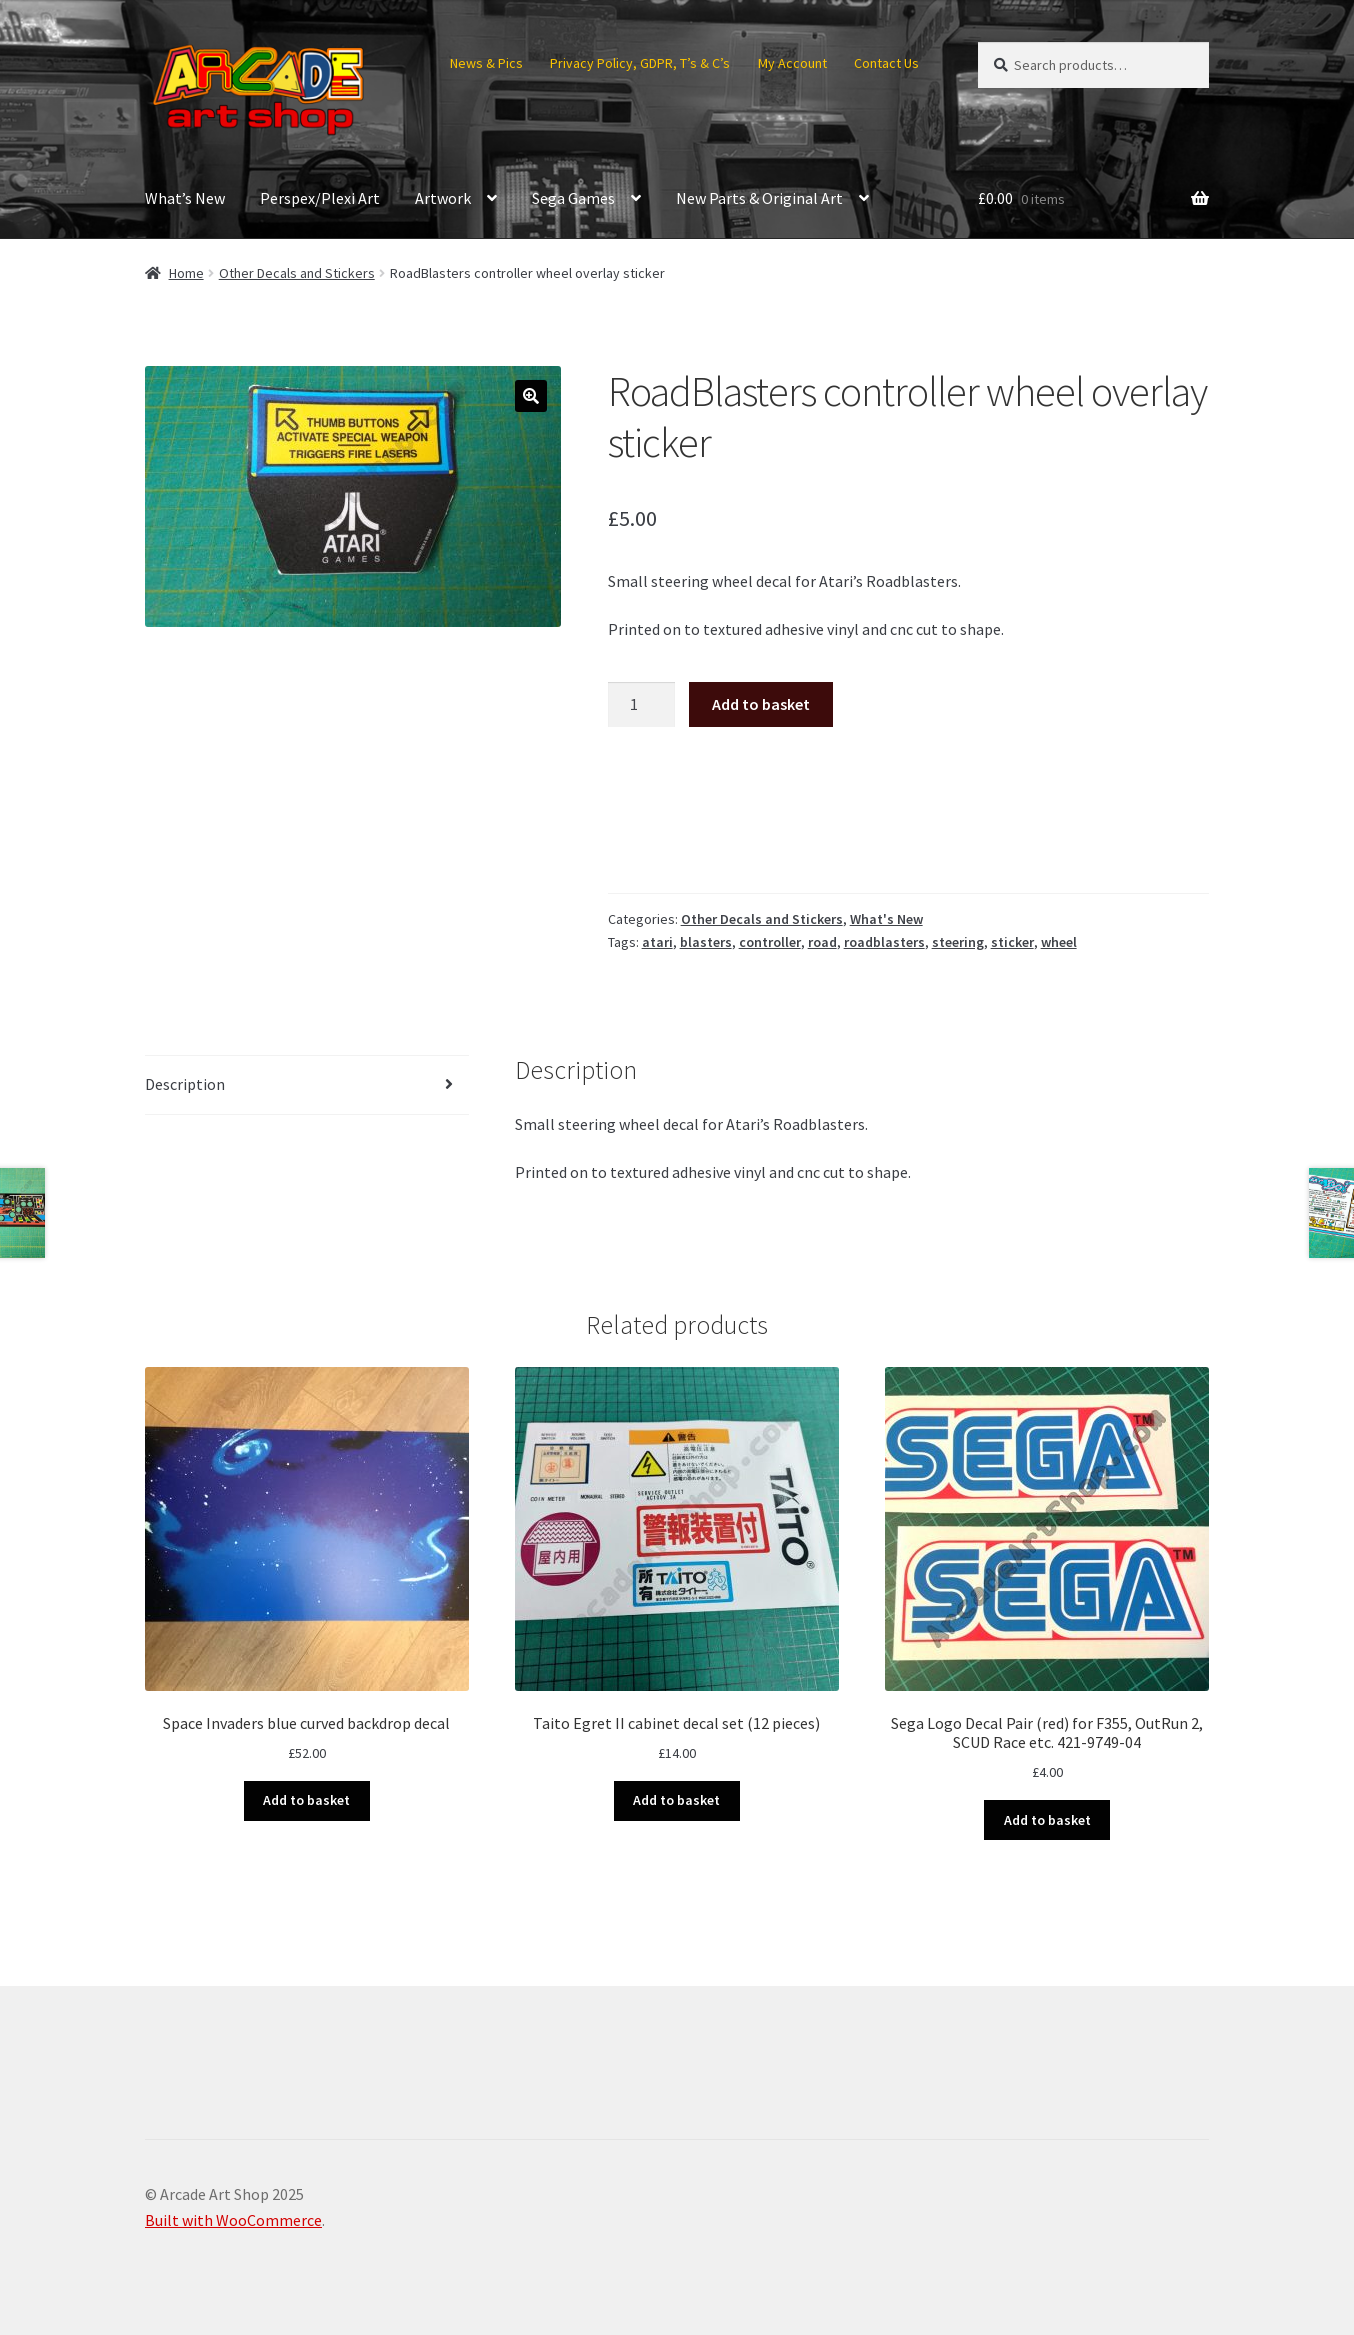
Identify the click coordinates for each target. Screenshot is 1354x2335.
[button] (531, 396)
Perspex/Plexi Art (320, 198)
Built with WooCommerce (233, 2220)
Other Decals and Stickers (297, 273)
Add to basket (761, 704)
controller (770, 942)
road (822, 942)
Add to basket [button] (306, 1800)
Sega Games (573, 198)
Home (186, 273)
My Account (792, 63)
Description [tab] (185, 1084)
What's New (886, 919)
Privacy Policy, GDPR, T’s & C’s (640, 63)
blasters (706, 942)
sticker (1012, 942)
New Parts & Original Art (759, 198)
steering (958, 942)
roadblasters (884, 942)
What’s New (185, 198)
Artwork (443, 198)
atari (657, 942)
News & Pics (486, 63)
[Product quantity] (642, 705)
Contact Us (886, 63)
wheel (1059, 942)
